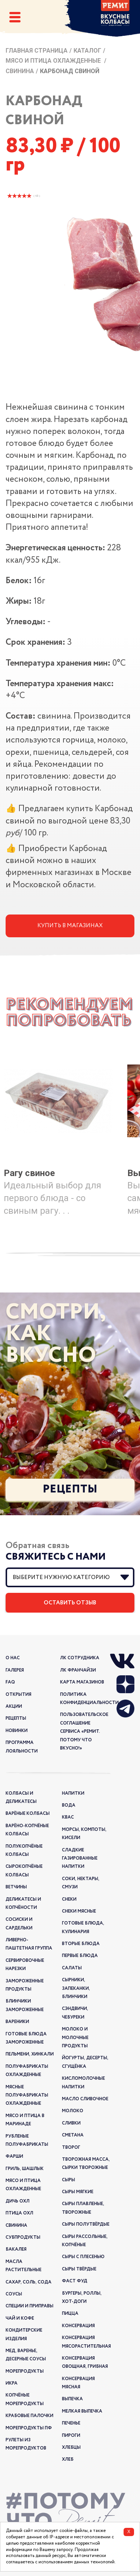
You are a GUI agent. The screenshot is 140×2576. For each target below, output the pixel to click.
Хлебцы (71, 2447)
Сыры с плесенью (83, 2257)
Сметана (73, 2135)
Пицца (70, 2313)
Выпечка (72, 2399)
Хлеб (68, 2459)
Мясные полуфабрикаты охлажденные (27, 2095)
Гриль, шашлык (25, 2169)
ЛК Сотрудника (79, 1658)
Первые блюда (80, 1956)
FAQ (10, 1682)
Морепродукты (25, 2371)
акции (14, 1706)
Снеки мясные (79, 1911)
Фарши (14, 2156)
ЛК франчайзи (78, 1670)
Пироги (71, 2435)
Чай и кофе (20, 2318)
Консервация (78, 2326)
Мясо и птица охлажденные (54, 60)
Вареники (17, 2022)
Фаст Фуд (74, 2281)
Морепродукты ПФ (29, 2428)
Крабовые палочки (29, 2416)
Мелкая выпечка (82, 2411)
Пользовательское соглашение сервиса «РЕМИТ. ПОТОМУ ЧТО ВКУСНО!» (84, 1731)
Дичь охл (17, 2201)
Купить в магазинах (70, 926)
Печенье (71, 2423)
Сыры (68, 2180)
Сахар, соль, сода (29, 2282)
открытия (18, 1694)
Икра (12, 2383)
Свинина (20, 71)
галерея (15, 1670)
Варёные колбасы (28, 1813)
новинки (17, 1731)
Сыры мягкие (77, 2192)
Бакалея (16, 2249)
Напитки (73, 1793)
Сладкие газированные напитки (79, 1858)
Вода (68, 1805)
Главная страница (37, 50)
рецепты (16, 1718)
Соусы (14, 2294)
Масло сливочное (85, 2099)
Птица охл (19, 2213)
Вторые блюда (81, 1944)
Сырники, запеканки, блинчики (76, 1988)
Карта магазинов (82, 1682)
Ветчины (16, 1887)
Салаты (72, 1968)
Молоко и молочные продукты (75, 2037)
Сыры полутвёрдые (85, 2224)
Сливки (71, 2123)
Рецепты (70, 1489)
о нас (13, 1658)
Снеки (69, 1899)
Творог (71, 2147)
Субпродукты (23, 2237)
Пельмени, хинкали (30, 2054)
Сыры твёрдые (79, 2269)
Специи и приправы (29, 2306)
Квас (68, 1817)
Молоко (72, 2111)
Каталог (87, 50)
